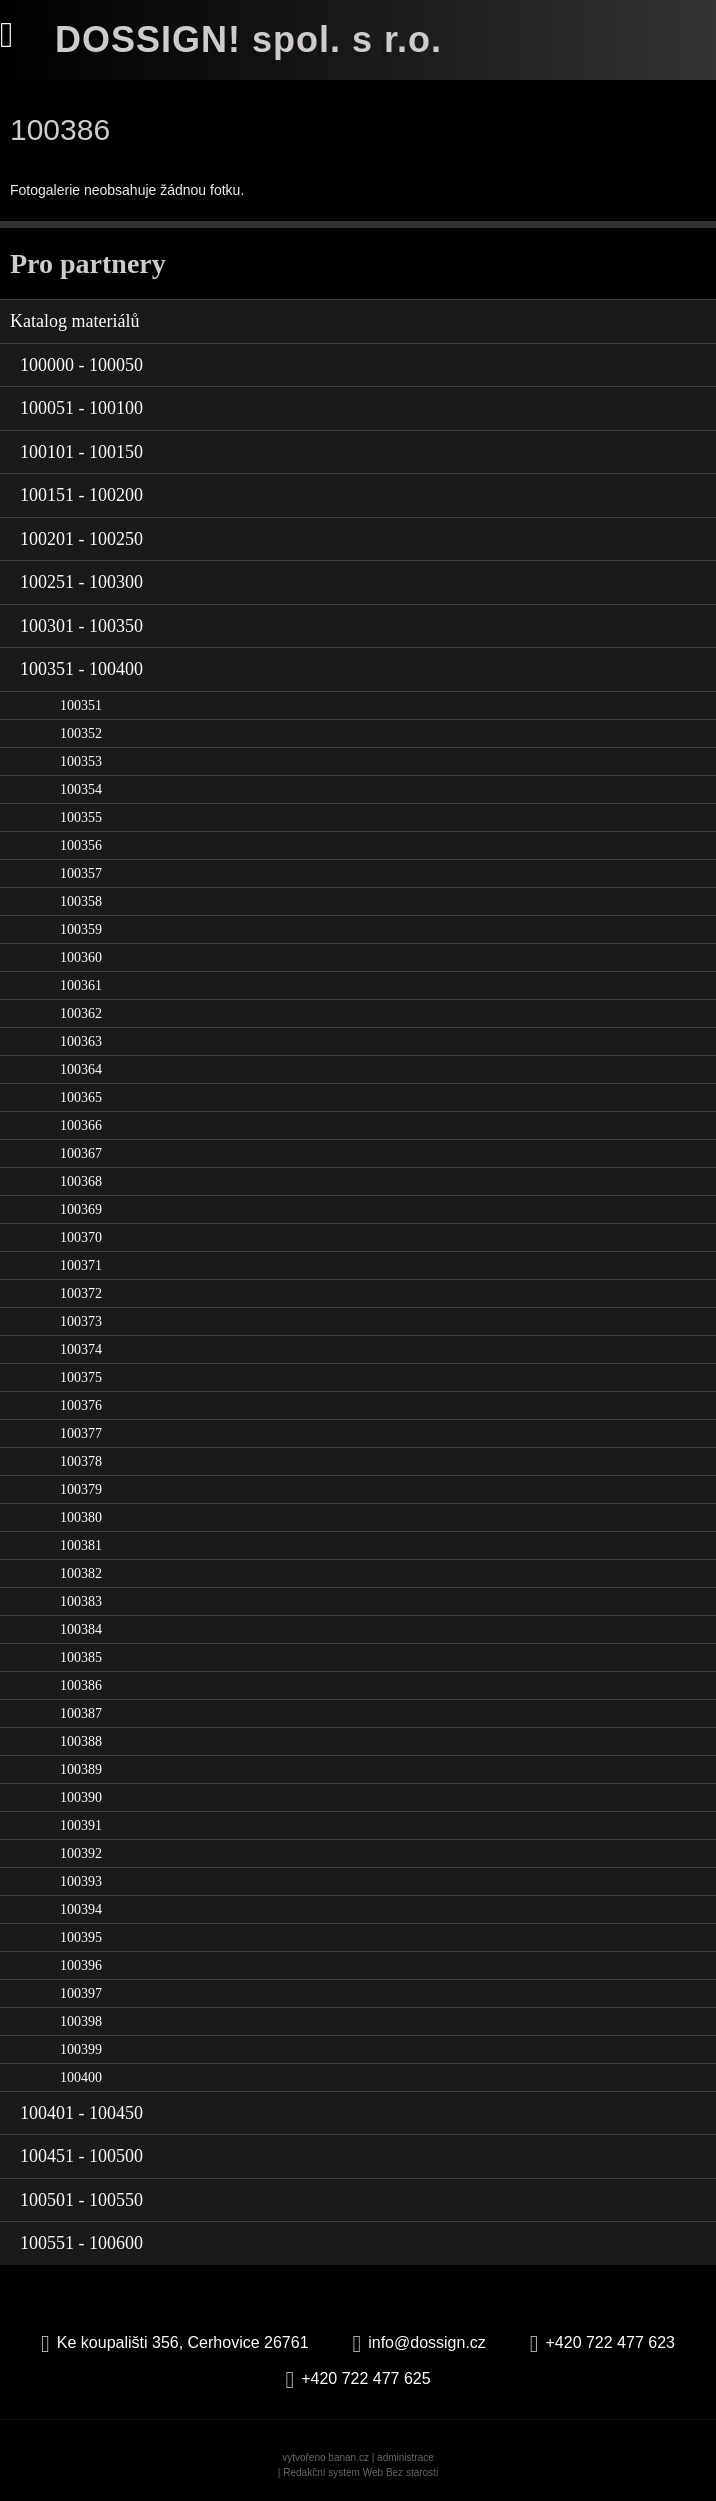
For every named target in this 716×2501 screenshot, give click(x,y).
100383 (81, 1601)
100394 (81, 1909)
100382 (81, 1573)
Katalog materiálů (74, 321)
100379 (81, 1489)
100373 (81, 1321)
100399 (81, 2049)
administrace (405, 2457)
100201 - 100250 (81, 539)
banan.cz (348, 2457)
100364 (81, 1069)
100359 (81, 929)
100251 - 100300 (81, 582)
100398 (81, 2021)
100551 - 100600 (81, 2243)
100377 (81, 1433)
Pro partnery (88, 263)
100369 (81, 1209)
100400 (81, 2077)
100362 (81, 1013)
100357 (81, 873)
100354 (81, 789)
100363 (81, 1041)
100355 (81, 817)
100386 (81, 1685)
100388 (81, 1741)
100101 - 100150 (81, 452)
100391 (81, 1825)
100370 (81, 1237)
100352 (81, 733)
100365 (81, 1097)
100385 (81, 1657)
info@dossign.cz (427, 2342)
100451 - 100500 (81, 2156)
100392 (81, 1853)
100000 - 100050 (81, 365)
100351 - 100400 (81, 669)
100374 (81, 1349)
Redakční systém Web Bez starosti (360, 2472)
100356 (81, 845)
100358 (81, 901)
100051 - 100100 (81, 408)
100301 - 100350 (81, 626)
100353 (81, 761)
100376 (81, 1405)
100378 (81, 1461)
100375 (81, 1377)
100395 (81, 1937)
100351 (81, 705)
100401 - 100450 (81, 2113)
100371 (81, 1265)
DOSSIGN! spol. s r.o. (248, 39)
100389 (81, 1769)
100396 (81, 1965)
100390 (81, 1797)
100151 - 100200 (81, 495)
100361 (81, 985)
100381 (81, 1545)
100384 (81, 1629)
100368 (81, 1181)
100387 (81, 1713)
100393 (81, 1881)
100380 (81, 1517)
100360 (81, 957)
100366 (81, 1125)
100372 (81, 1293)
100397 (81, 1993)
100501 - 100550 (81, 2200)
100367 (81, 1153)
